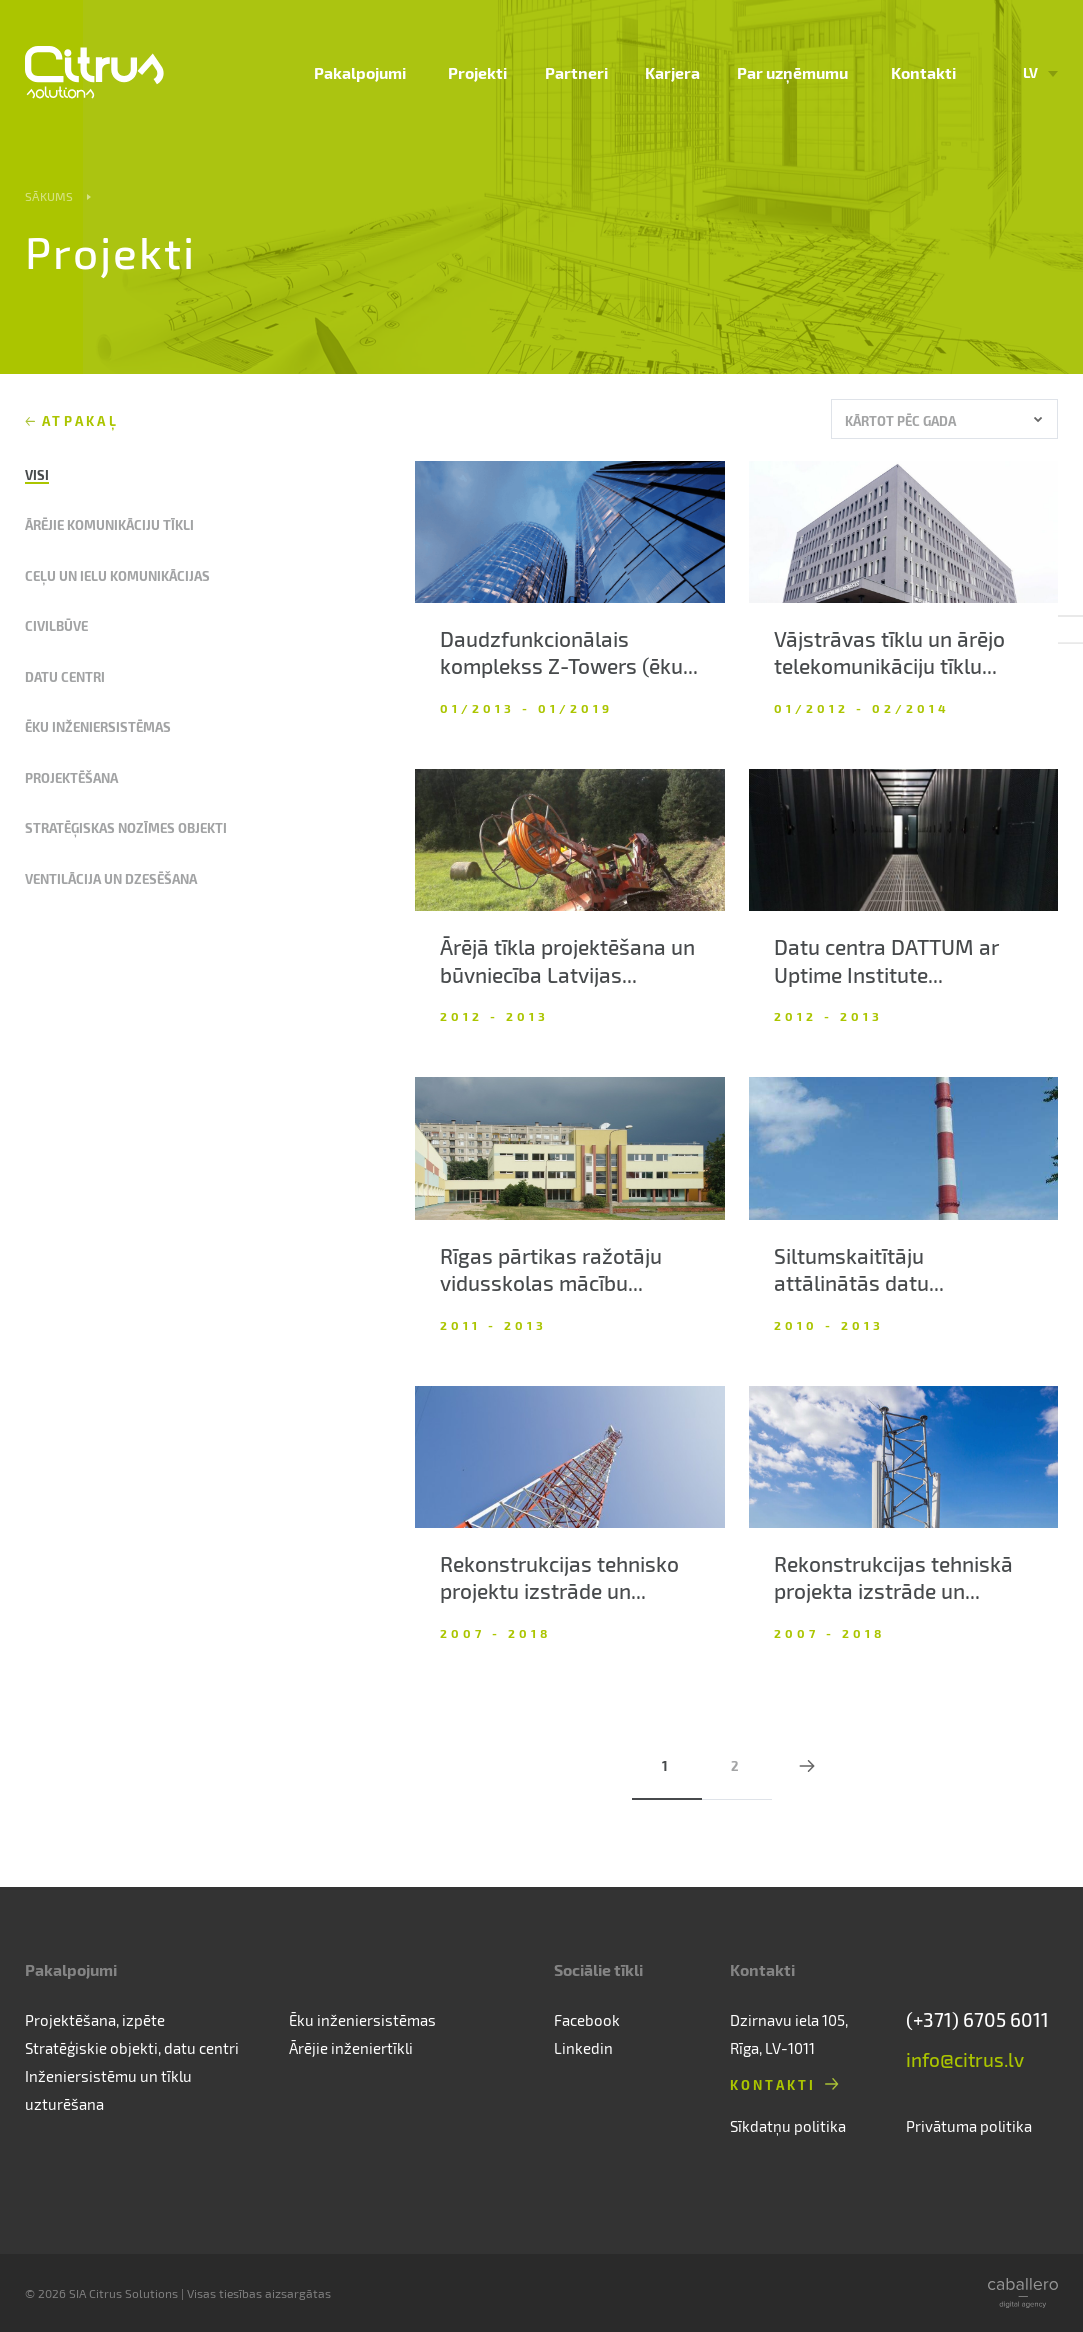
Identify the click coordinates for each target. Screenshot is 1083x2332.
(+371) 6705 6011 (977, 2019)
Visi (37, 474)
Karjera (683, 75)
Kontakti (924, 75)
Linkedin (583, 2048)
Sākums (49, 196)
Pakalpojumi (383, 75)
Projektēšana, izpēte (95, 2020)
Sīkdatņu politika (788, 2126)
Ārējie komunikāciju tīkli (109, 524)
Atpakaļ (80, 420)
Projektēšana (71, 777)
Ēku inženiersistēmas (98, 726)
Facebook (587, 2020)
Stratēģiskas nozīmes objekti (126, 827)
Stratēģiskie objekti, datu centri (132, 2048)
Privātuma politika (969, 2126)
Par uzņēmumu (801, 75)
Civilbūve (56, 625)
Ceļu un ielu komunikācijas (117, 575)
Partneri (589, 75)
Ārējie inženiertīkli (351, 2048)
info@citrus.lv (965, 2059)
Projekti (493, 75)
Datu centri (65, 676)
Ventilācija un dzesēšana (111, 878)
